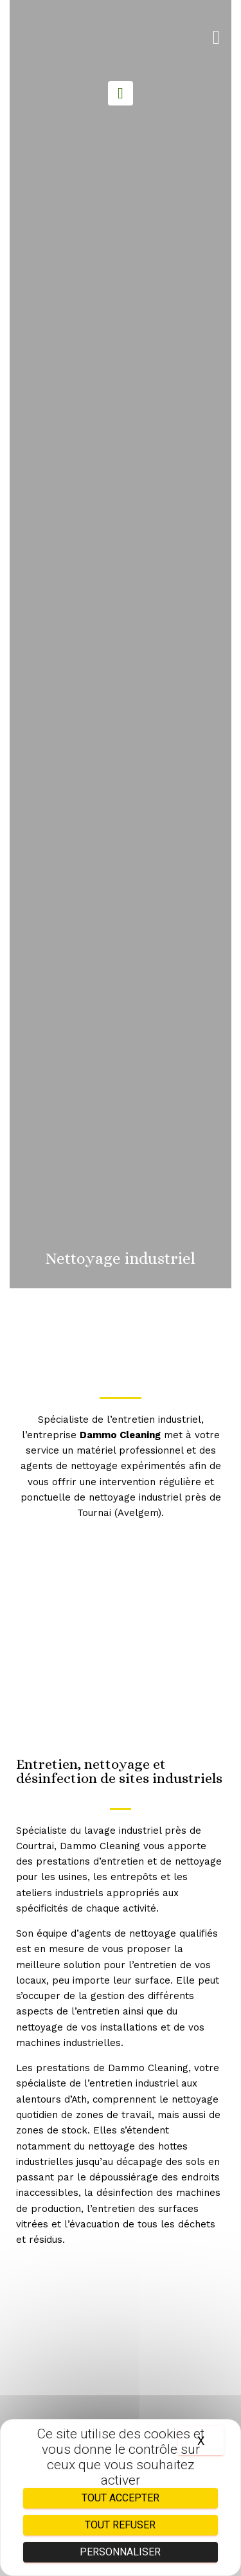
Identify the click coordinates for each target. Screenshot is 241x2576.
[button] (216, 37)
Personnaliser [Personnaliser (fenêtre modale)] (120, 2552)
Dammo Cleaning (120, 1435)
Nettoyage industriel (120, 1258)
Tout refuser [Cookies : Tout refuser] (120, 2525)
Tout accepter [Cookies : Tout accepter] (120, 2498)
